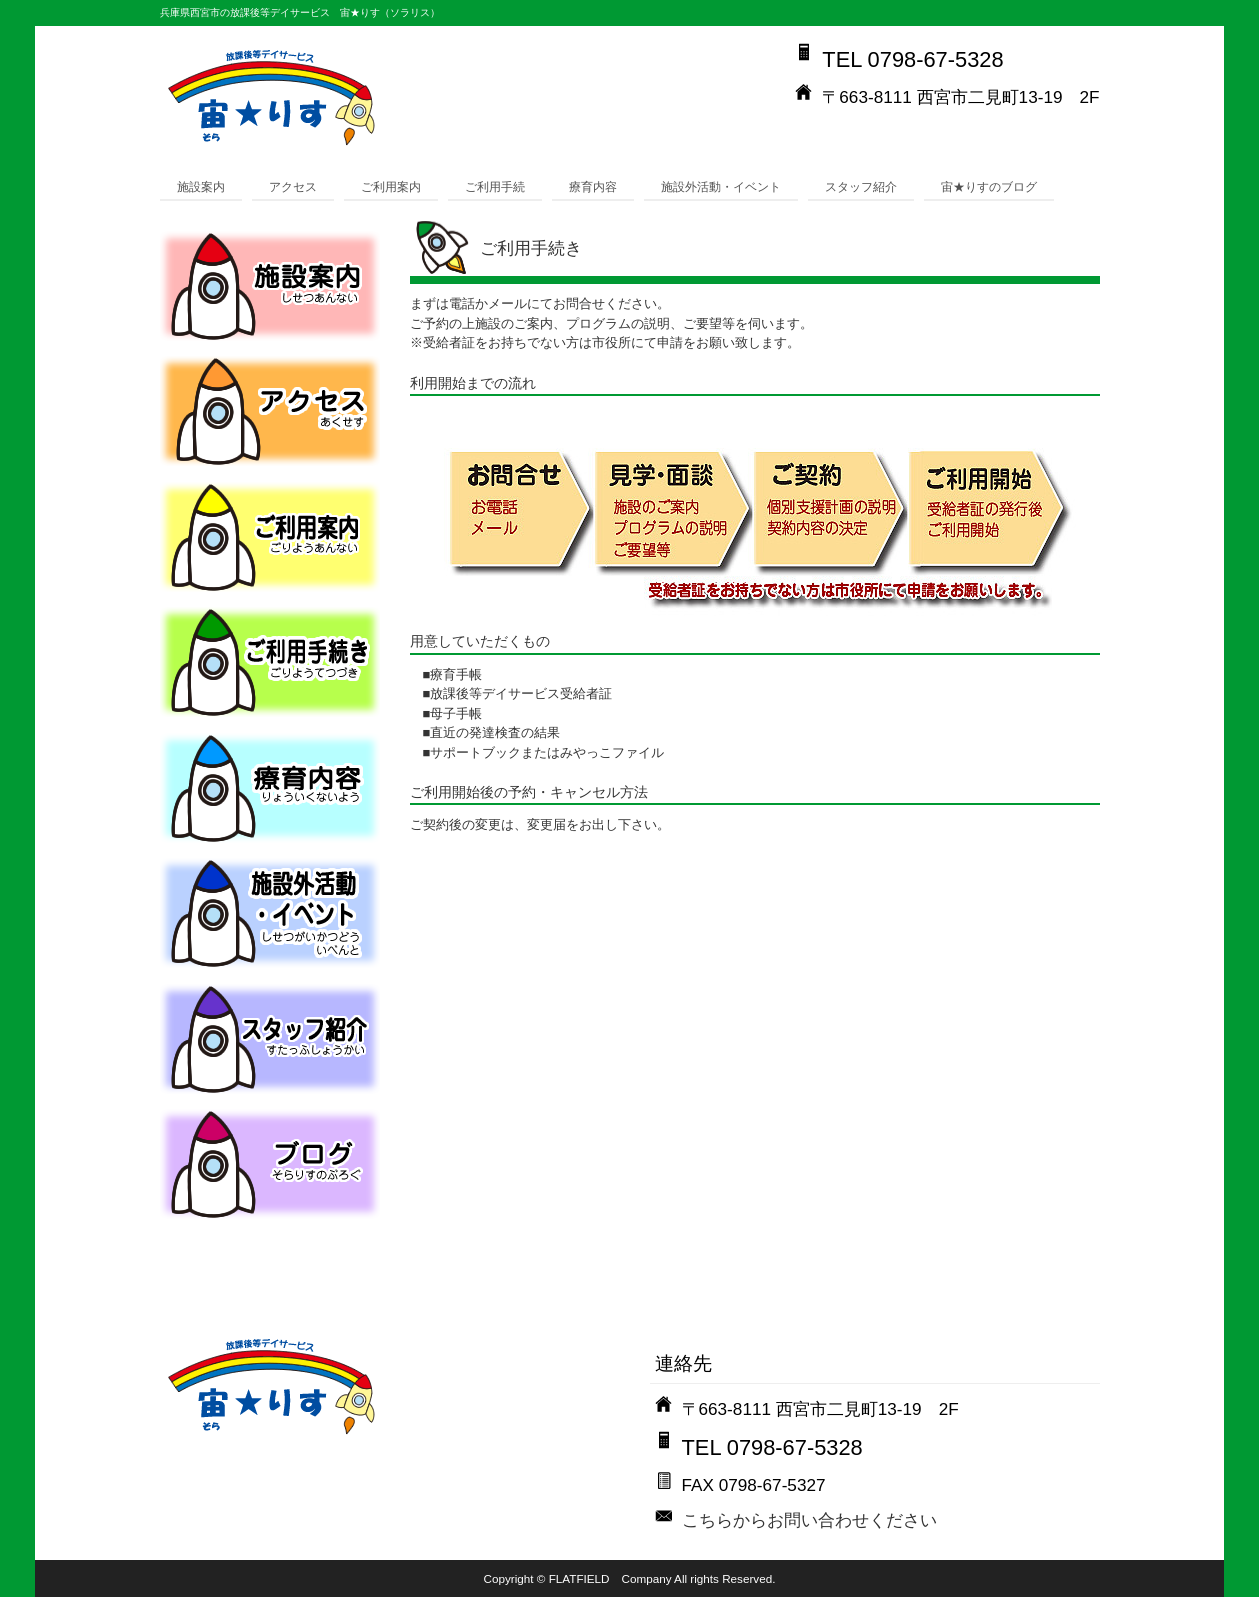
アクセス (293, 186)
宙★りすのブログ (989, 186)
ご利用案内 (391, 186)
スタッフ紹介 (861, 186)
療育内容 (593, 186)
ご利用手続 (495, 186)
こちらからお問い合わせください (809, 1520)
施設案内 (201, 186)
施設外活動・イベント (721, 186)
